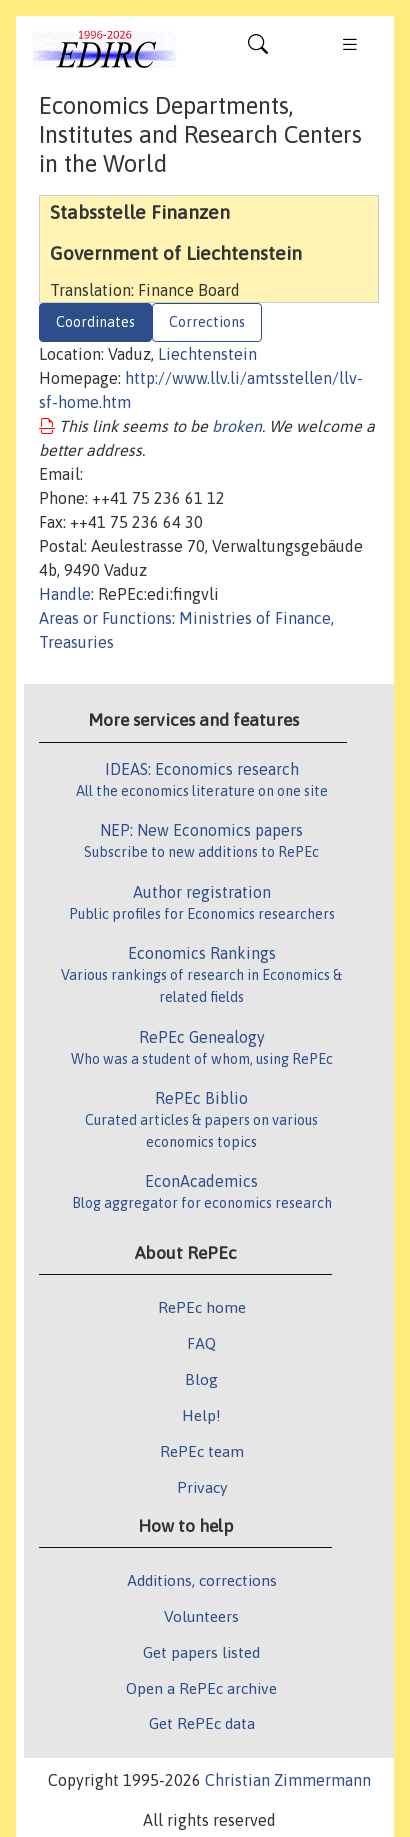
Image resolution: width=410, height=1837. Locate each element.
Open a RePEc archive (201, 1688)
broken (237, 426)
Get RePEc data (202, 1723)
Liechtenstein (207, 354)
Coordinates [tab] (95, 322)
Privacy (202, 1487)
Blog (201, 1379)
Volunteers (201, 1616)
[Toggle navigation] (258, 49)
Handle (65, 594)
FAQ (201, 1343)
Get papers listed (201, 1652)
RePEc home (202, 1307)
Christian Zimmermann (288, 1780)
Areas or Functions (105, 618)
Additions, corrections (202, 1580)
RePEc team (202, 1451)
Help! (201, 1415)
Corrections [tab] (207, 322)
